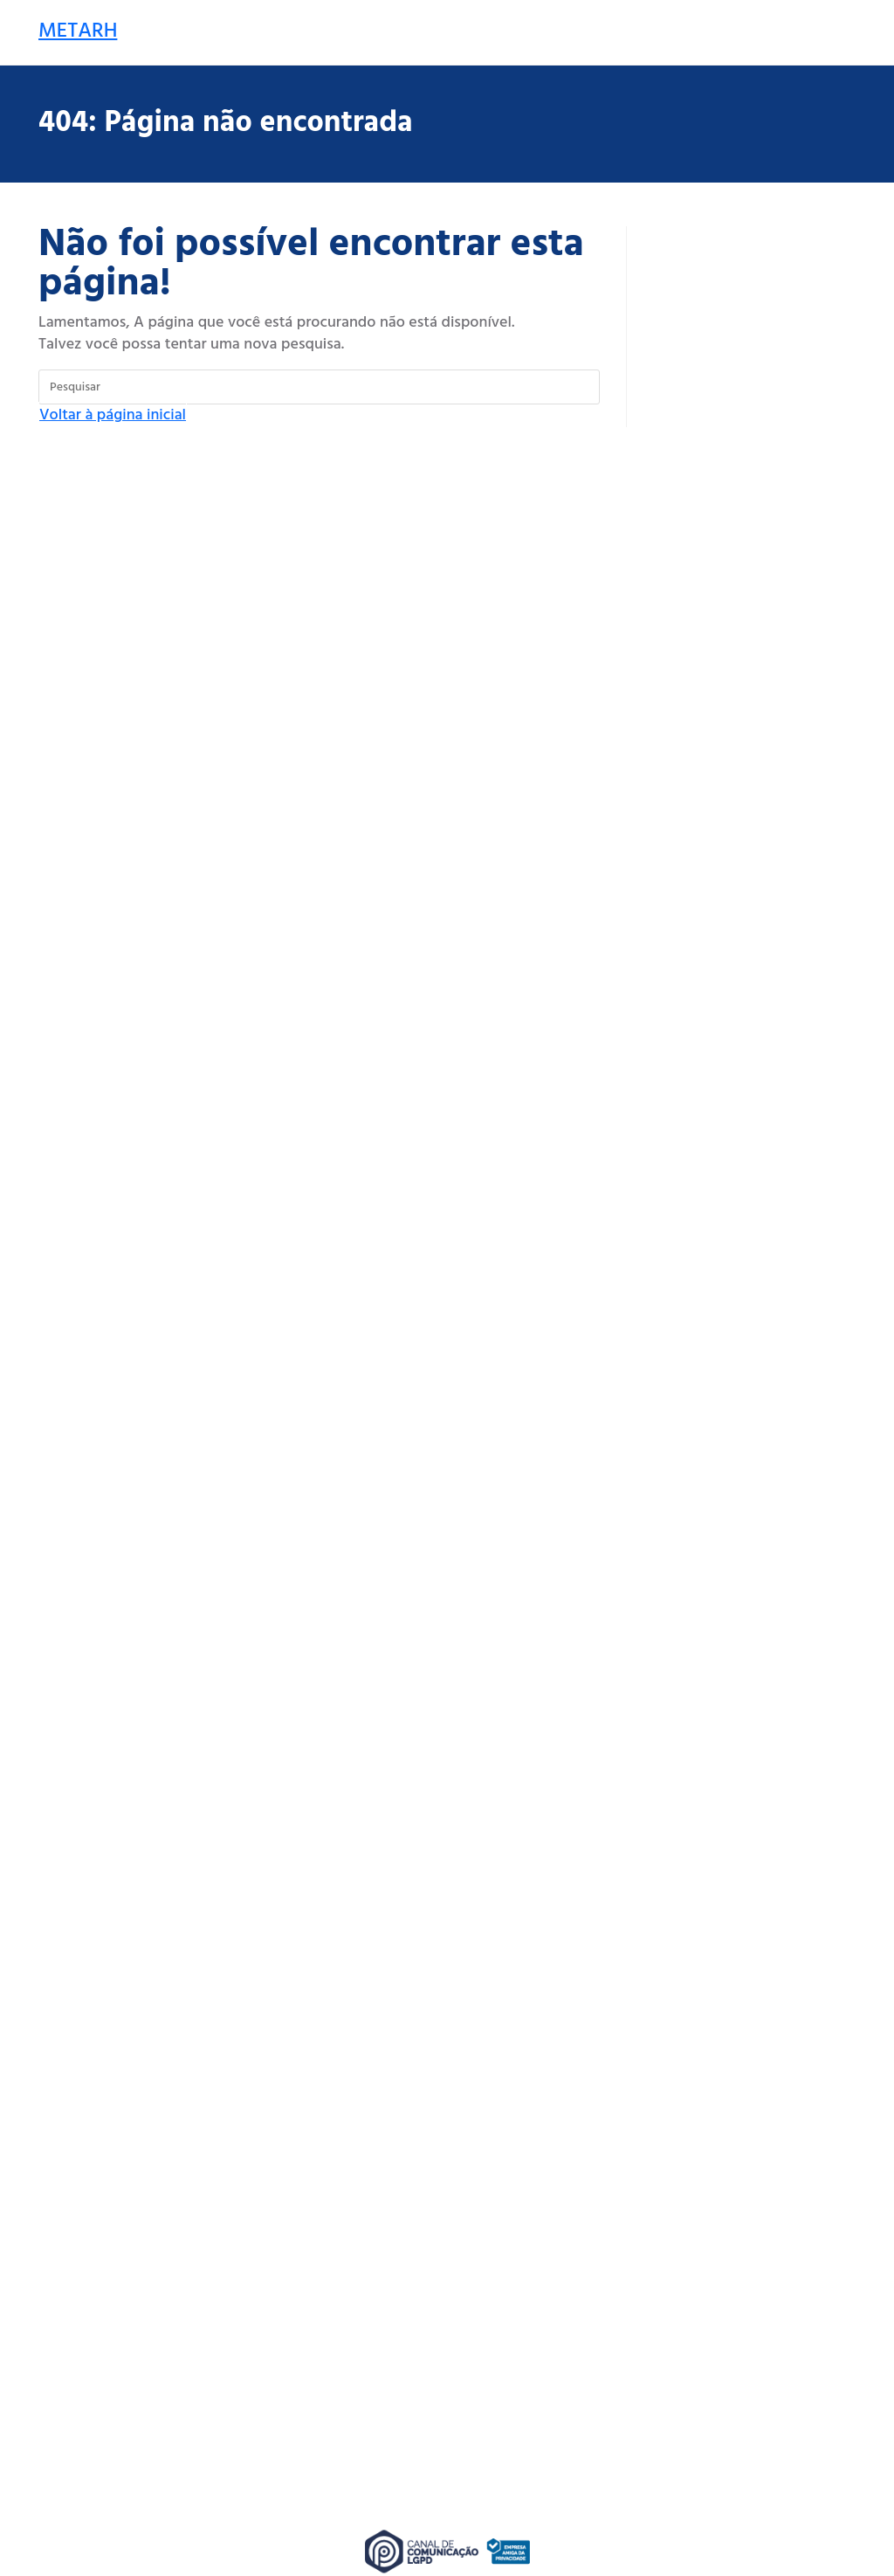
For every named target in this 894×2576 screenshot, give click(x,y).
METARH (77, 31)
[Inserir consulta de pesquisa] (319, 386)
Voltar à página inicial (112, 415)
